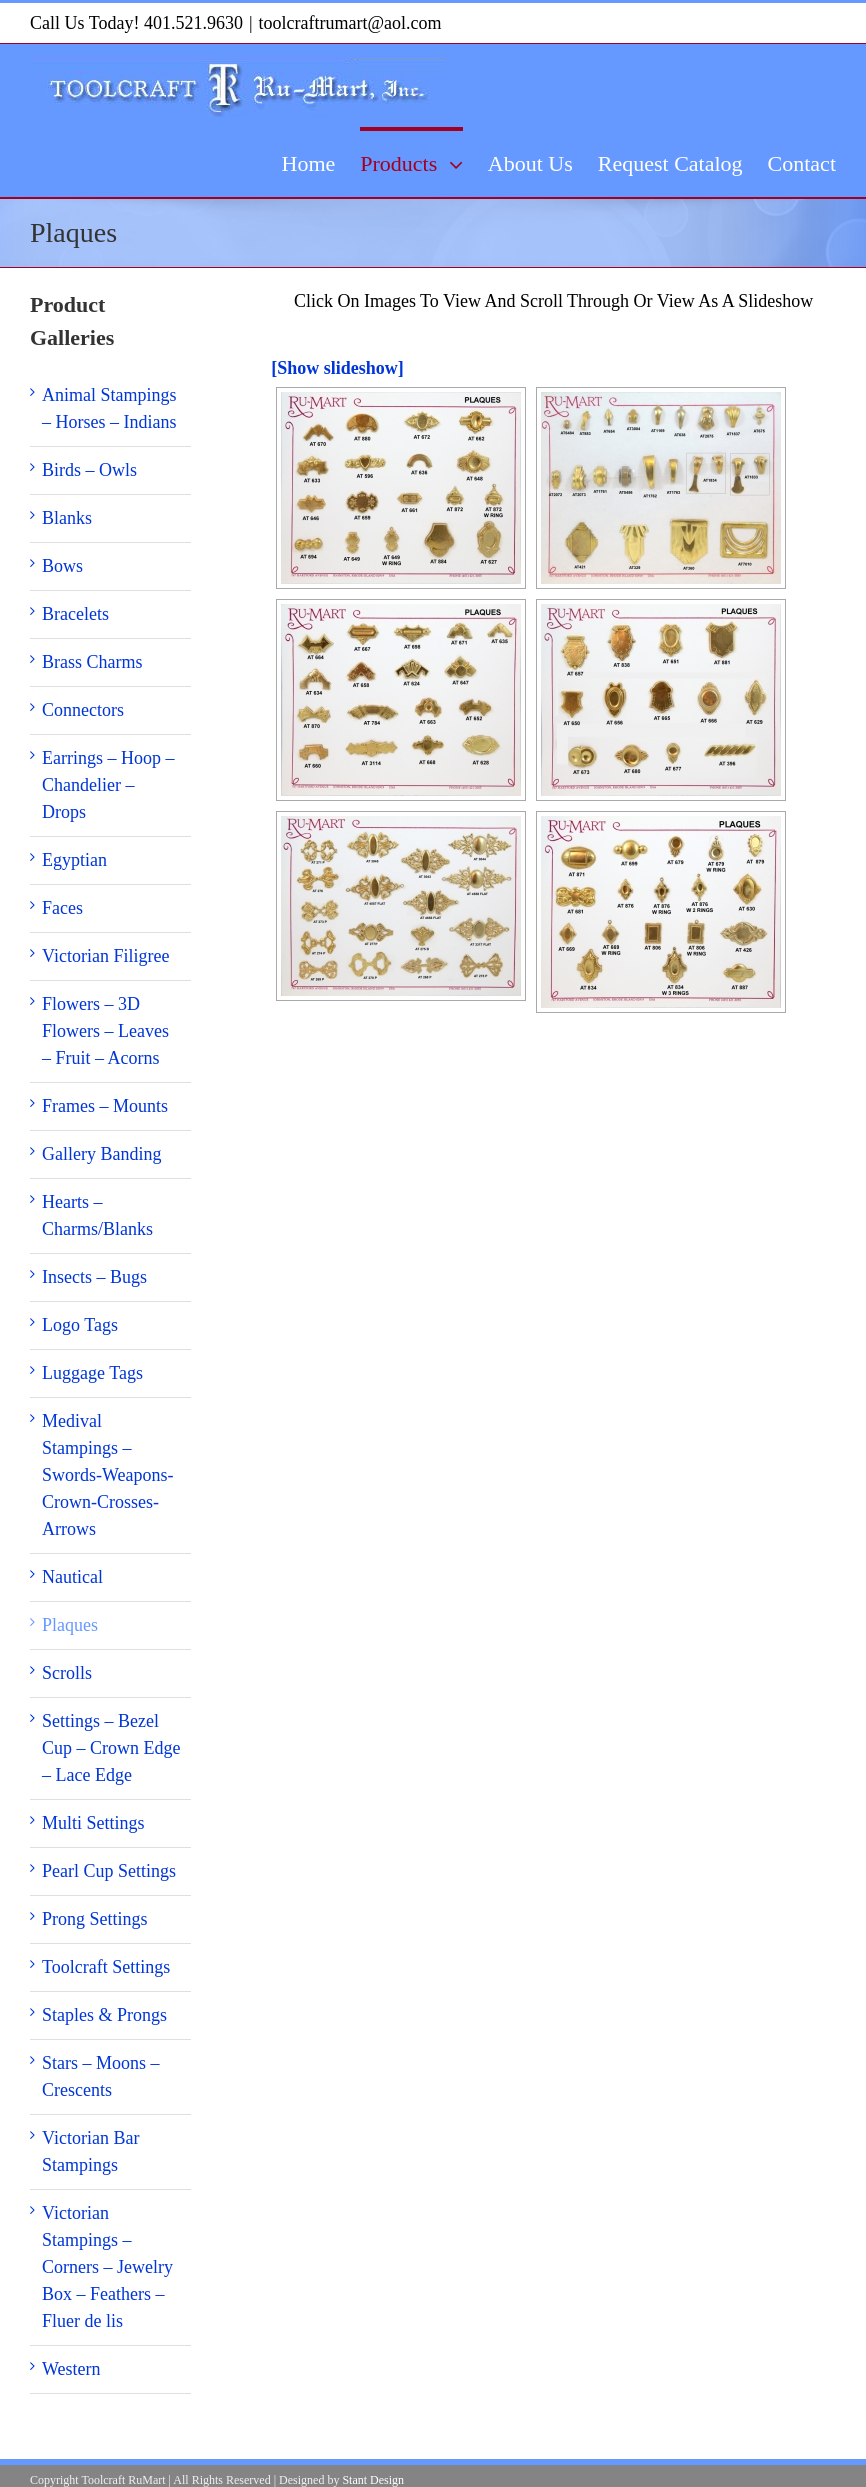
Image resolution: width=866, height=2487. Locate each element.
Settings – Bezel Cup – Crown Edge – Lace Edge (111, 1748)
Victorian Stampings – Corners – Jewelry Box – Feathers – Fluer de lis (107, 2267)
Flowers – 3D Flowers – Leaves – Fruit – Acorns (105, 1031)
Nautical (72, 1577)
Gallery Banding (101, 1154)
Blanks (67, 518)
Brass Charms (92, 662)
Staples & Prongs (104, 2015)
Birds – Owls (89, 470)
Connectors (83, 710)
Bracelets (75, 614)
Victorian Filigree (105, 956)
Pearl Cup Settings (109, 1871)
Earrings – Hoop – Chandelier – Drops (108, 785)
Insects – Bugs (94, 1277)
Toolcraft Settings (106, 1967)
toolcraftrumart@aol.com (350, 23)
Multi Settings (93, 1823)
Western (71, 2369)
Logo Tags (80, 1325)
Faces (62, 908)
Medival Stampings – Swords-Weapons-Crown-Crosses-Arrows (108, 1475)
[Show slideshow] (337, 368)
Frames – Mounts (105, 1106)
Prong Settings (95, 1919)
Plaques (70, 1625)
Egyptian (74, 860)
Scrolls (67, 1673)
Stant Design (373, 2480)
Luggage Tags (92, 1373)
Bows (62, 566)
